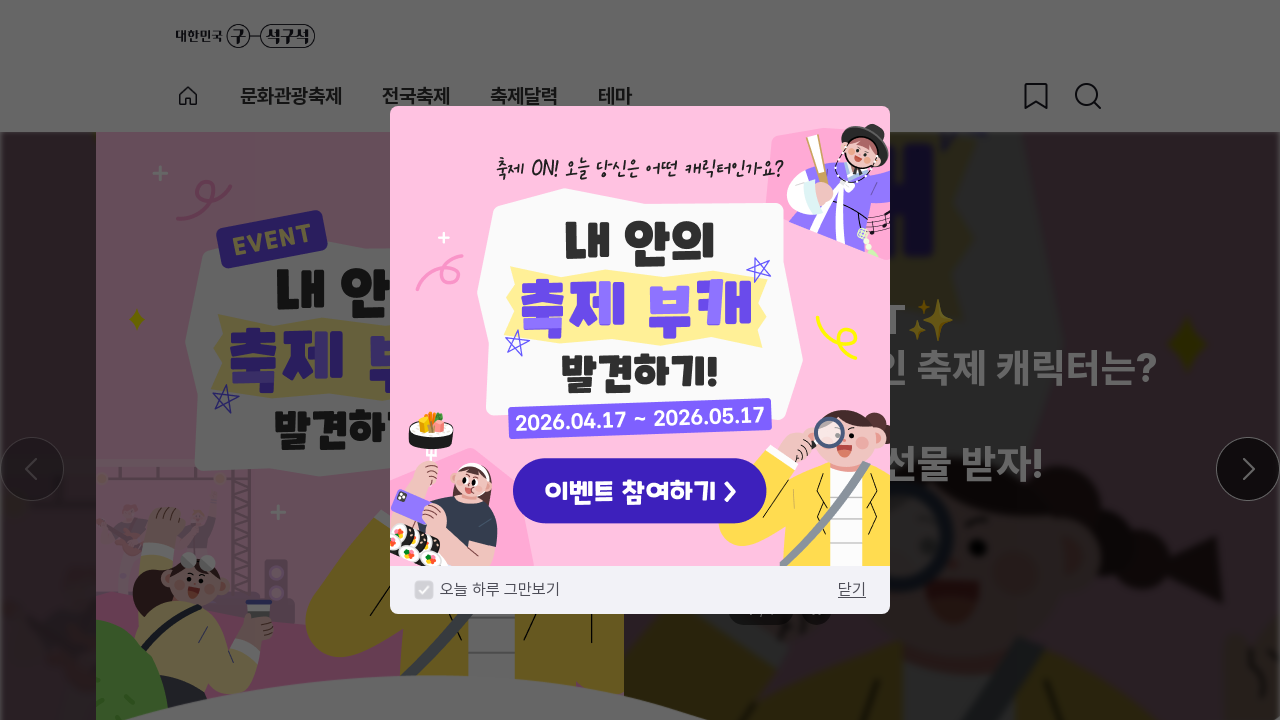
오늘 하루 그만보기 (500, 589)
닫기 (852, 589)
